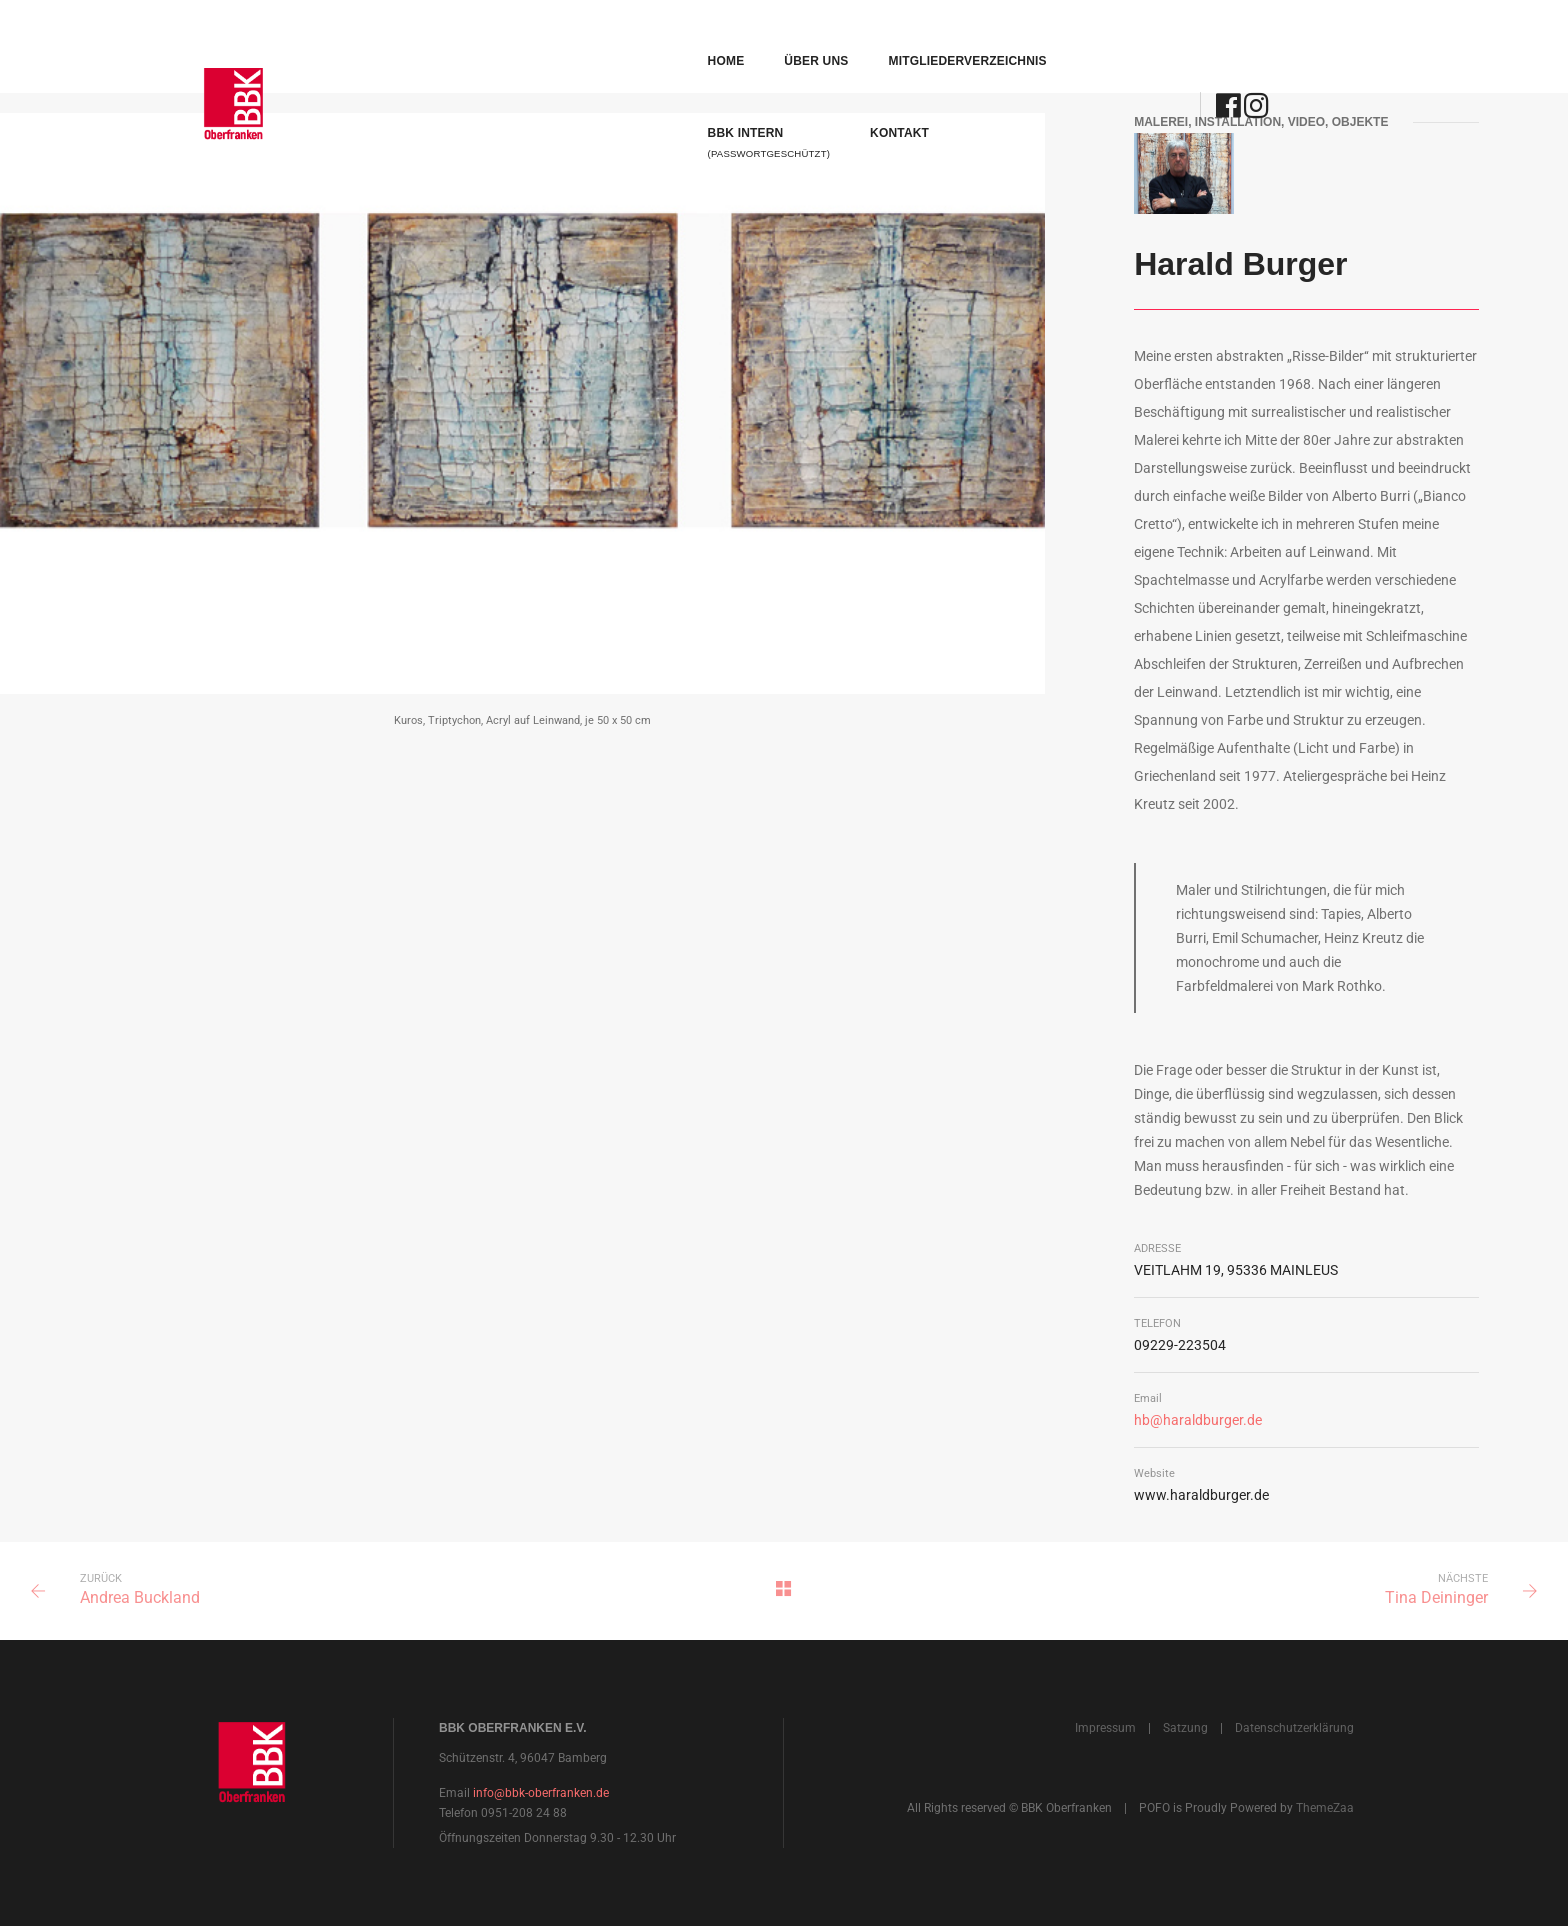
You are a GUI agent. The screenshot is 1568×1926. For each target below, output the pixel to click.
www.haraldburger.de (1201, 1495)
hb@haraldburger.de (1198, 1420)
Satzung (1185, 1728)
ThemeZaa (1325, 1808)
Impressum (1105, 1728)
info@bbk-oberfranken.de (541, 1793)
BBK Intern (923, 45)
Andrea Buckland (140, 1597)
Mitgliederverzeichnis (743, 36)
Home (501, 36)
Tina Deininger (1436, 1597)
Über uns (592, 36)
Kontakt (1054, 36)
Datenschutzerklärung (1294, 1728)
